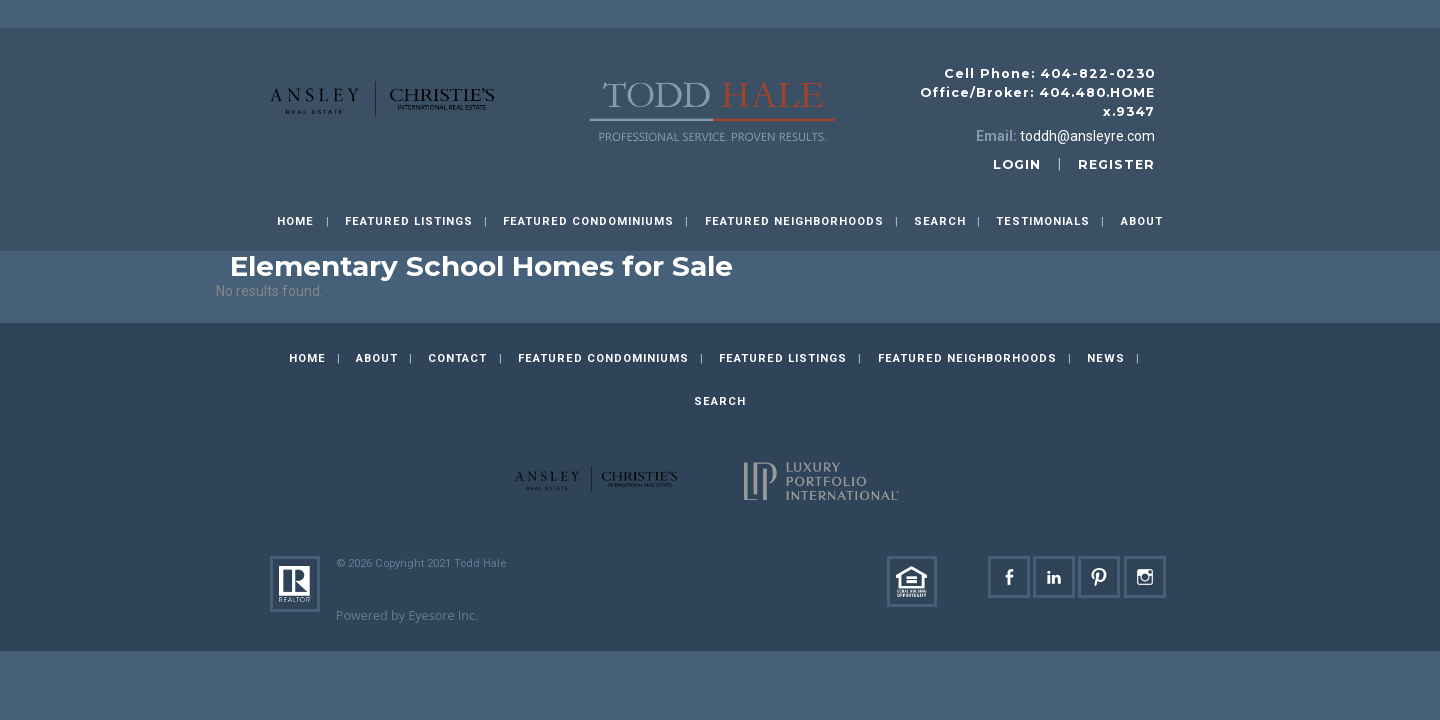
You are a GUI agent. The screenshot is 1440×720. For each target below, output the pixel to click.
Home (295, 221)
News (1106, 358)
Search (940, 221)
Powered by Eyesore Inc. (407, 615)
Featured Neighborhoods (794, 221)
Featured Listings (409, 221)
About (1142, 221)
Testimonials (1043, 221)
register (1116, 164)
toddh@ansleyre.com (1087, 136)
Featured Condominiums (588, 221)
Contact (457, 358)
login (1017, 164)
